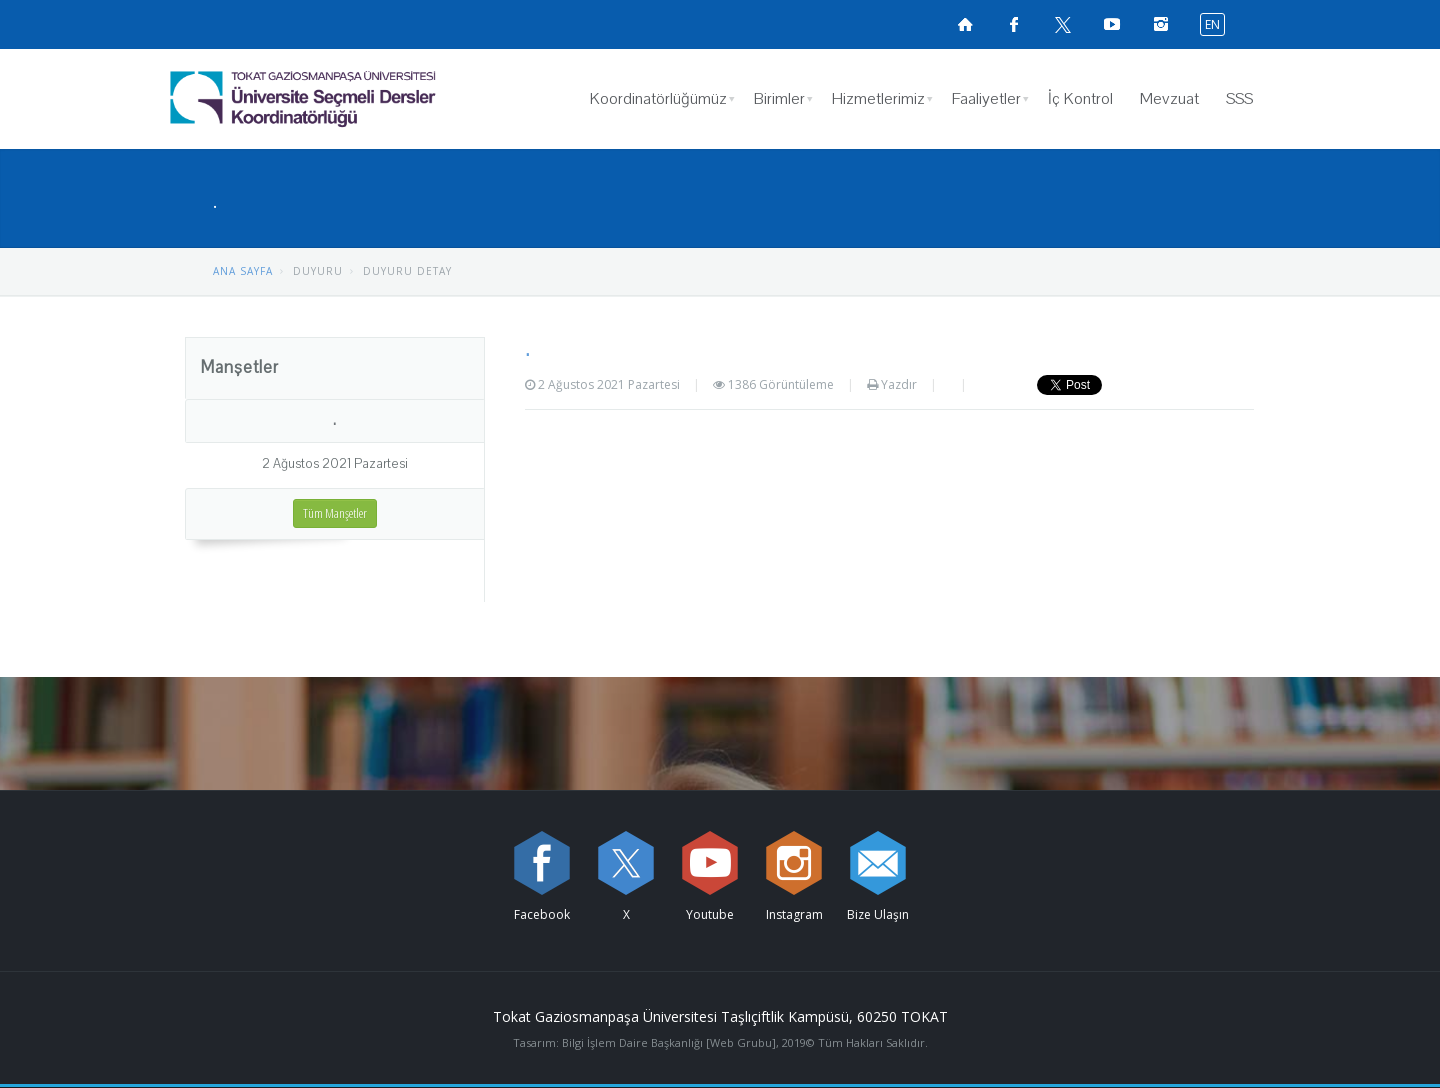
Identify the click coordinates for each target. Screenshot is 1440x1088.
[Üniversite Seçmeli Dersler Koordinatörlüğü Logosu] (354, 99)
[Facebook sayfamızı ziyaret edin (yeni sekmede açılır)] (1014, 24)
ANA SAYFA (243, 271)
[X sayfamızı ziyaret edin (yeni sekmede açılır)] (1063, 24)
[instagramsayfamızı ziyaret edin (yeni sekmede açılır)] (1161, 24)
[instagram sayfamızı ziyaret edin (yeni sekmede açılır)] (794, 863)
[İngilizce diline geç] (1208, 23)
